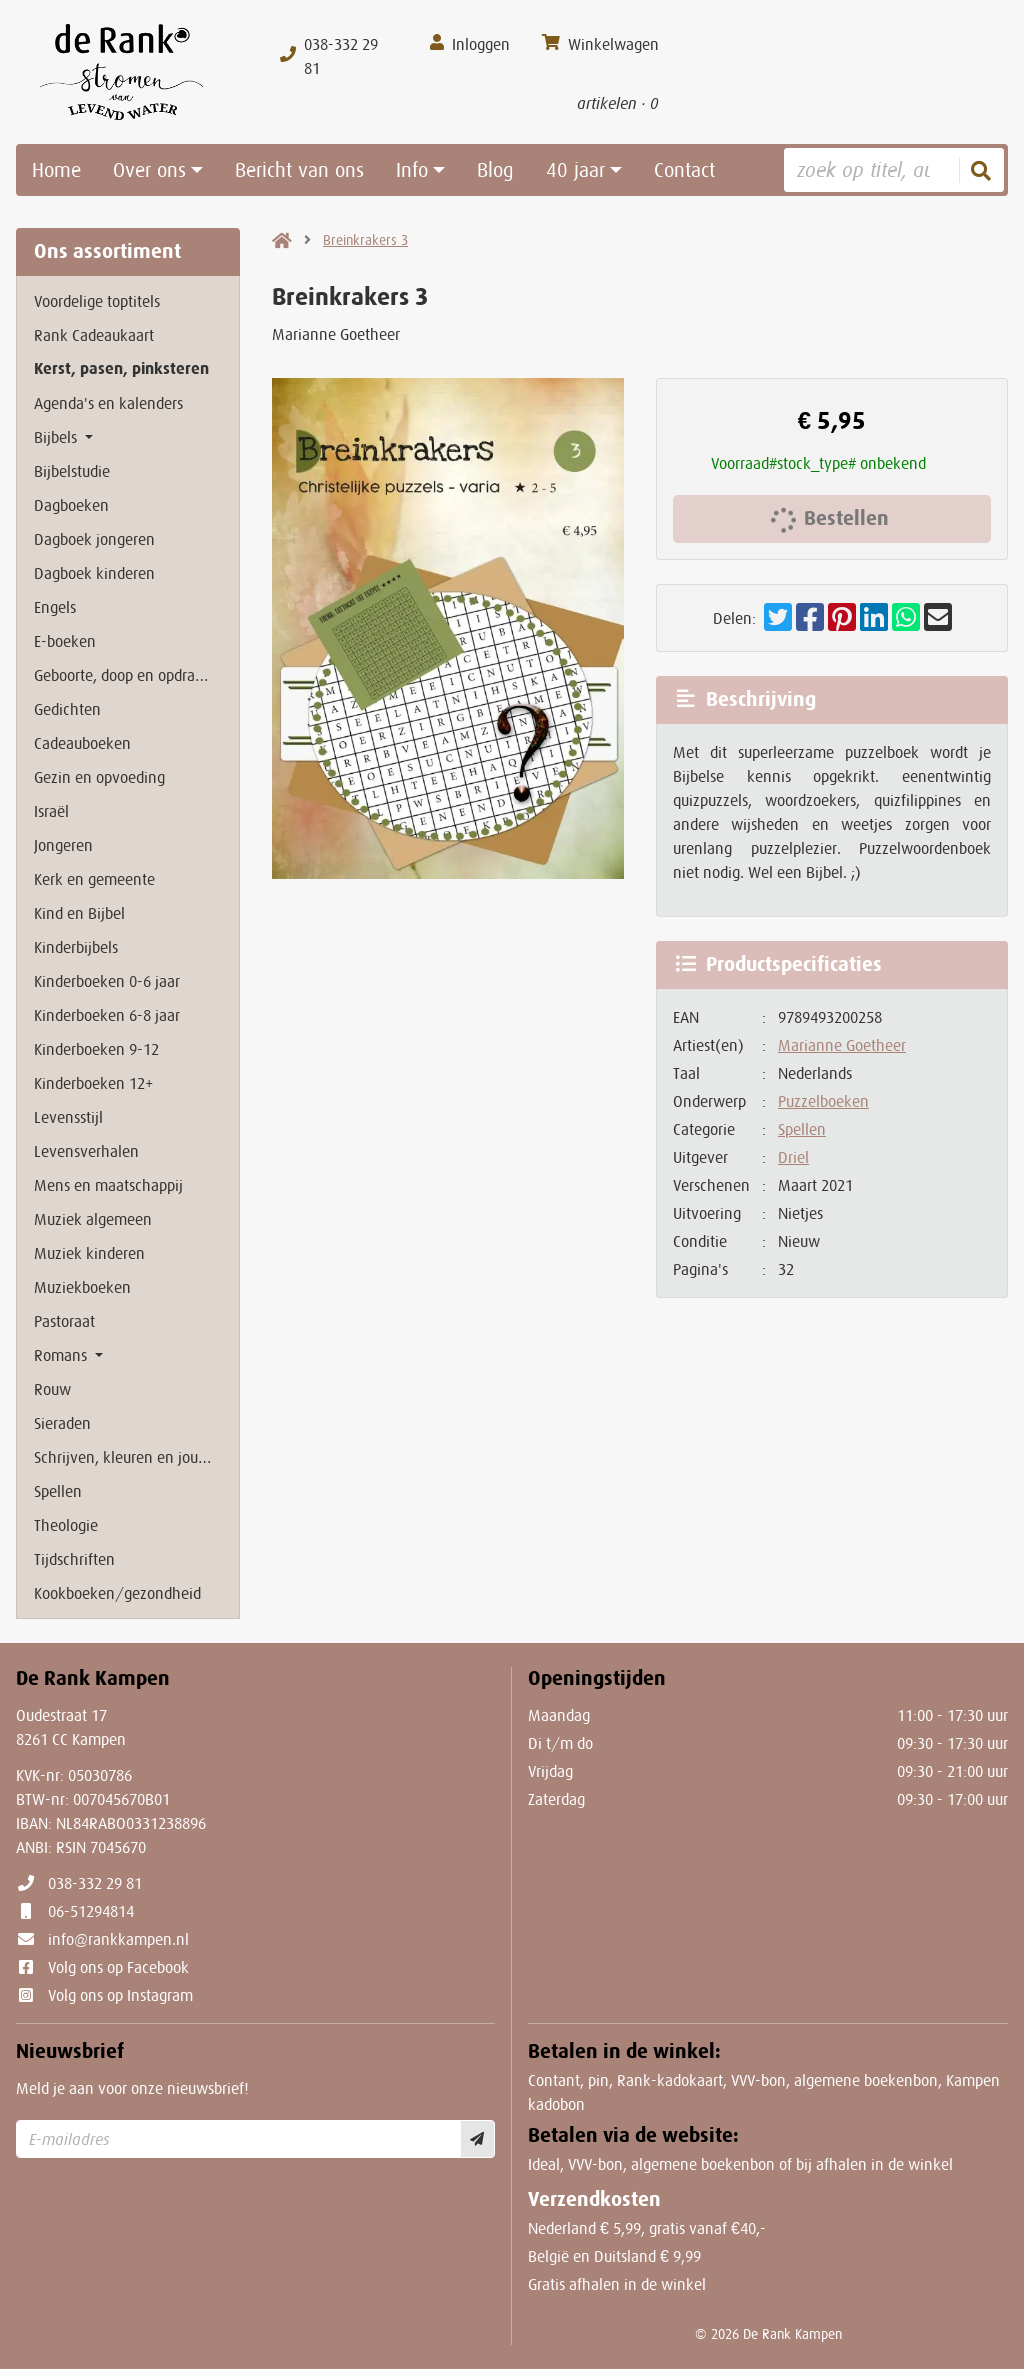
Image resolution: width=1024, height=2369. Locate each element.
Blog (495, 170)
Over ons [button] (149, 170)
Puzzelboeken (823, 1101)
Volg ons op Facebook (118, 1967)
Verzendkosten (594, 2199)
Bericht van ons (299, 170)
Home (56, 170)
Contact (684, 170)
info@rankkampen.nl (118, 1939)
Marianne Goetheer (842, 1045)
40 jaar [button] (575, 170)
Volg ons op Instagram (120, 1995)
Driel (793, 1157)
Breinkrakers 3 (365, 240)
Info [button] (412, 170)
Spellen (802, 1129)
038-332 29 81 (95, 1883)
